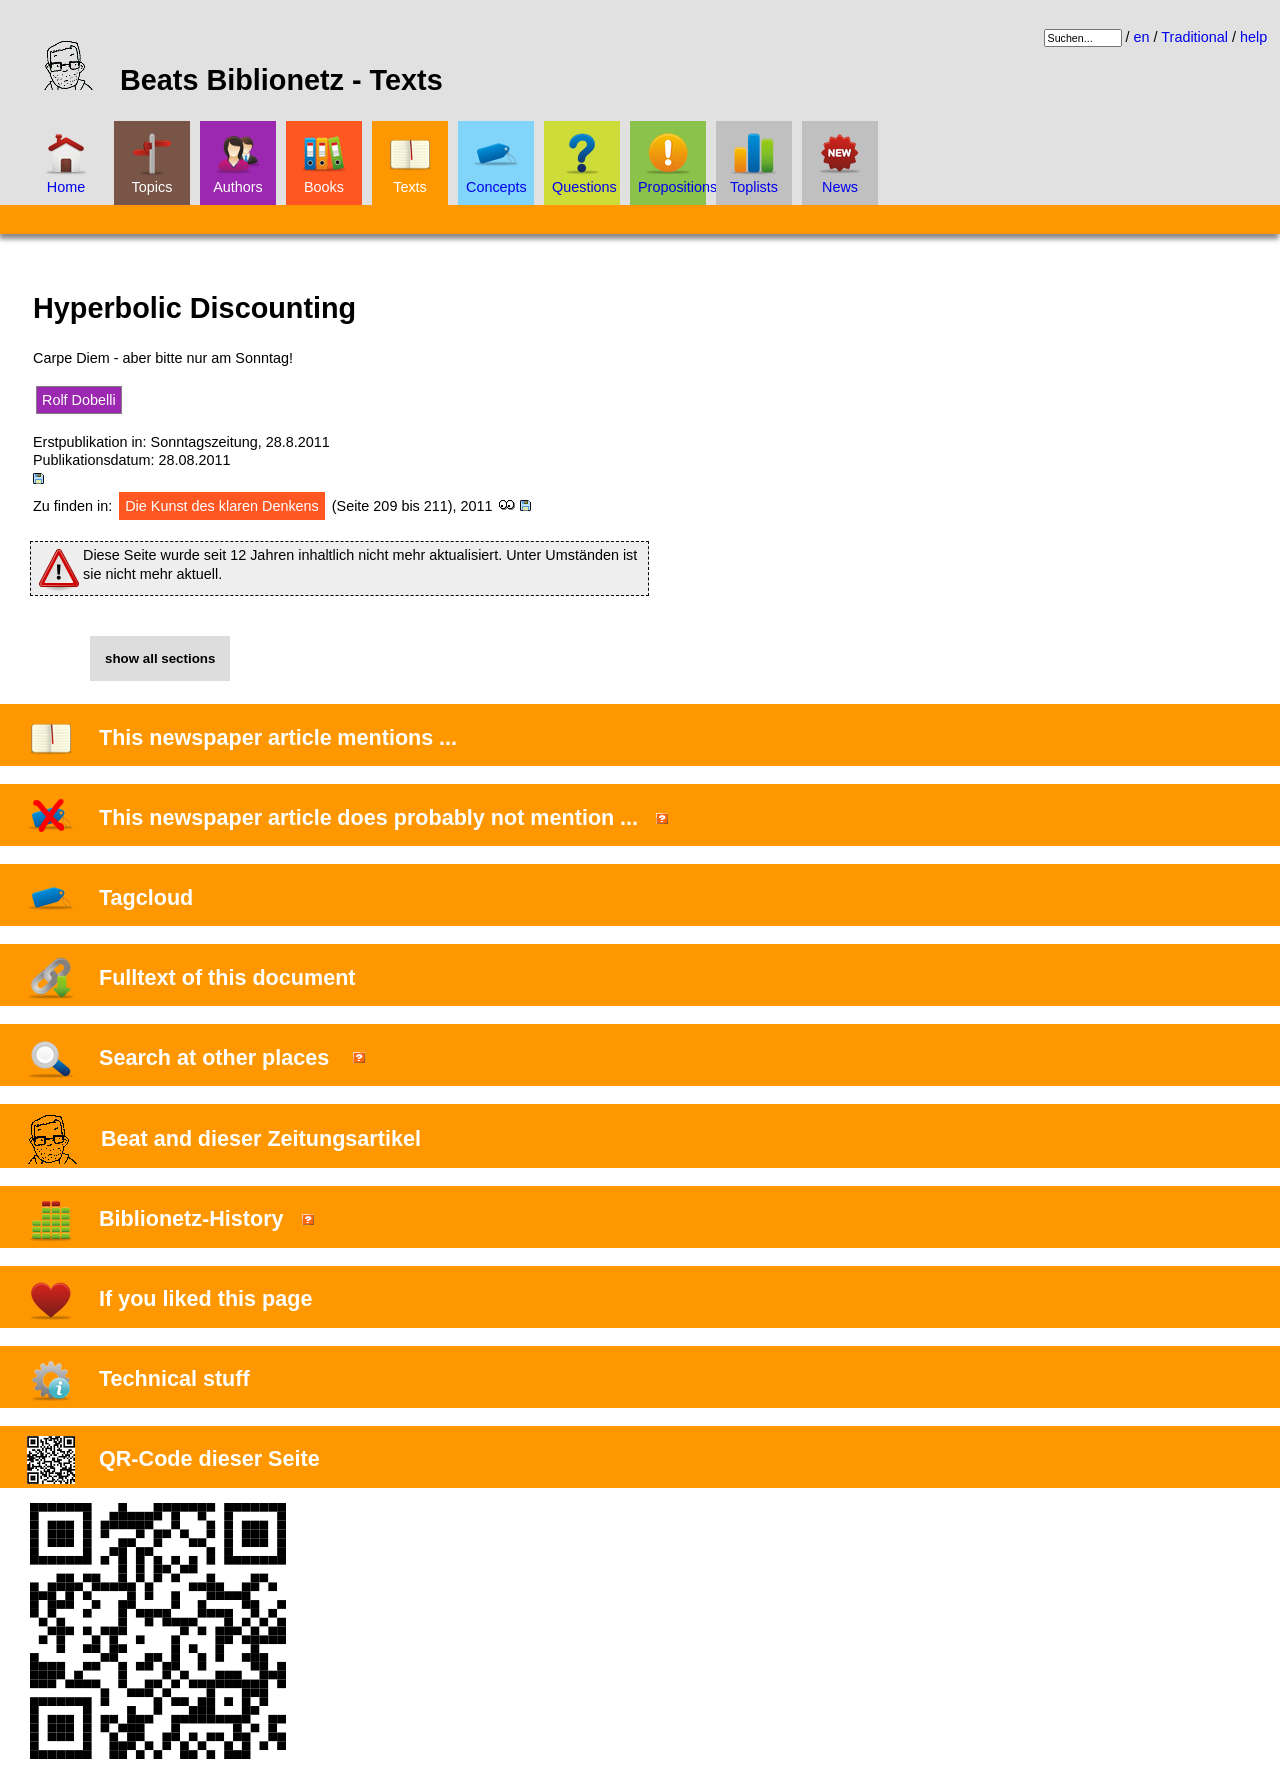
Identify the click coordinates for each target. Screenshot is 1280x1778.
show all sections (160, 658)
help (1253, 37)
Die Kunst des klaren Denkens (222, 506)
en (1142, 37)
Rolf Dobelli (79, 400)
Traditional (1194, 37)
